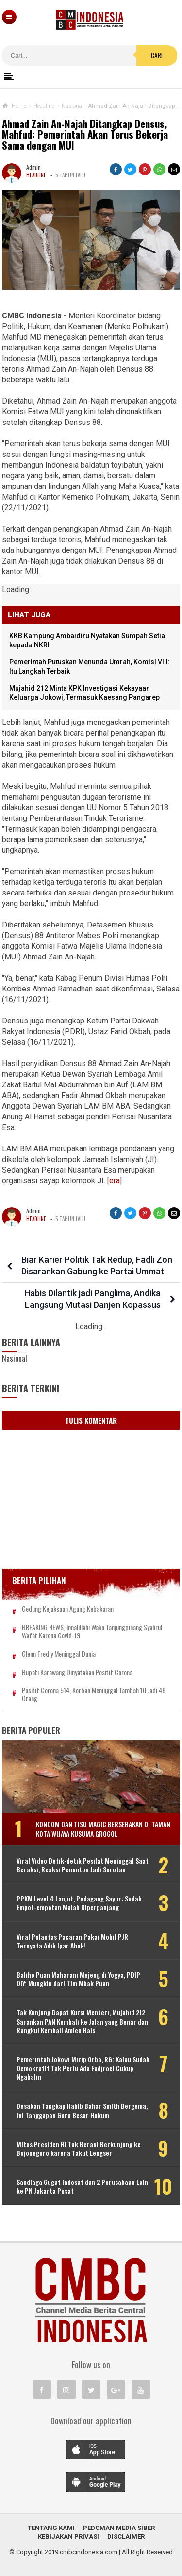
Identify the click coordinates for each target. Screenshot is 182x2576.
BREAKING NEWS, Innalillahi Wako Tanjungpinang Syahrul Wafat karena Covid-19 (92, 1631)
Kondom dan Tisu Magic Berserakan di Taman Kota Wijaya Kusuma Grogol (103, 1828)
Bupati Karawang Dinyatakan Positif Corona (77, 1672)
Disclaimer (126, 2536)
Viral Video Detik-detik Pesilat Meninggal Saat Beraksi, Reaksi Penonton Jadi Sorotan (83, 1865)
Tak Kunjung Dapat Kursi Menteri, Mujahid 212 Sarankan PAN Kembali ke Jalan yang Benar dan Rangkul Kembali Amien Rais (82, 2021)
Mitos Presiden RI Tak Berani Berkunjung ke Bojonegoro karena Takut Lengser (79, 2148)
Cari (157, 55)
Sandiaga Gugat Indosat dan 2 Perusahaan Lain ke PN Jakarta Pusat (82, 2186)
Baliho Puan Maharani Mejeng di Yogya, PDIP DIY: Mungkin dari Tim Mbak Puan (78, 1979)
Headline (36, 175)
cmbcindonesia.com (88, 2552)
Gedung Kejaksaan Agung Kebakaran (68, 1609)
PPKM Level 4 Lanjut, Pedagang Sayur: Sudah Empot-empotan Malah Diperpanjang (79, 1903)
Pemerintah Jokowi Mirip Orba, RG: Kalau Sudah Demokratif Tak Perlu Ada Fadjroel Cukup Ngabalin (83, 2068)
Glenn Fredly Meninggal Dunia (59, 1654)
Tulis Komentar (91, 1420)
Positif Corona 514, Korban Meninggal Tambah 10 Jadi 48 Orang (93, 1694)
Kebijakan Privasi (68, 2536)
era (114, 1180)
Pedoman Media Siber (119, 2527)
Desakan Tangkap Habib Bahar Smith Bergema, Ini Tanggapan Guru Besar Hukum (82, 2110)
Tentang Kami (51, 2527)
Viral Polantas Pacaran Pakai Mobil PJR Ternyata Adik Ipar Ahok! (72, 1941)
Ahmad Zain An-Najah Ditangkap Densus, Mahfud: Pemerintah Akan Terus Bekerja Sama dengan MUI (85, 135)
